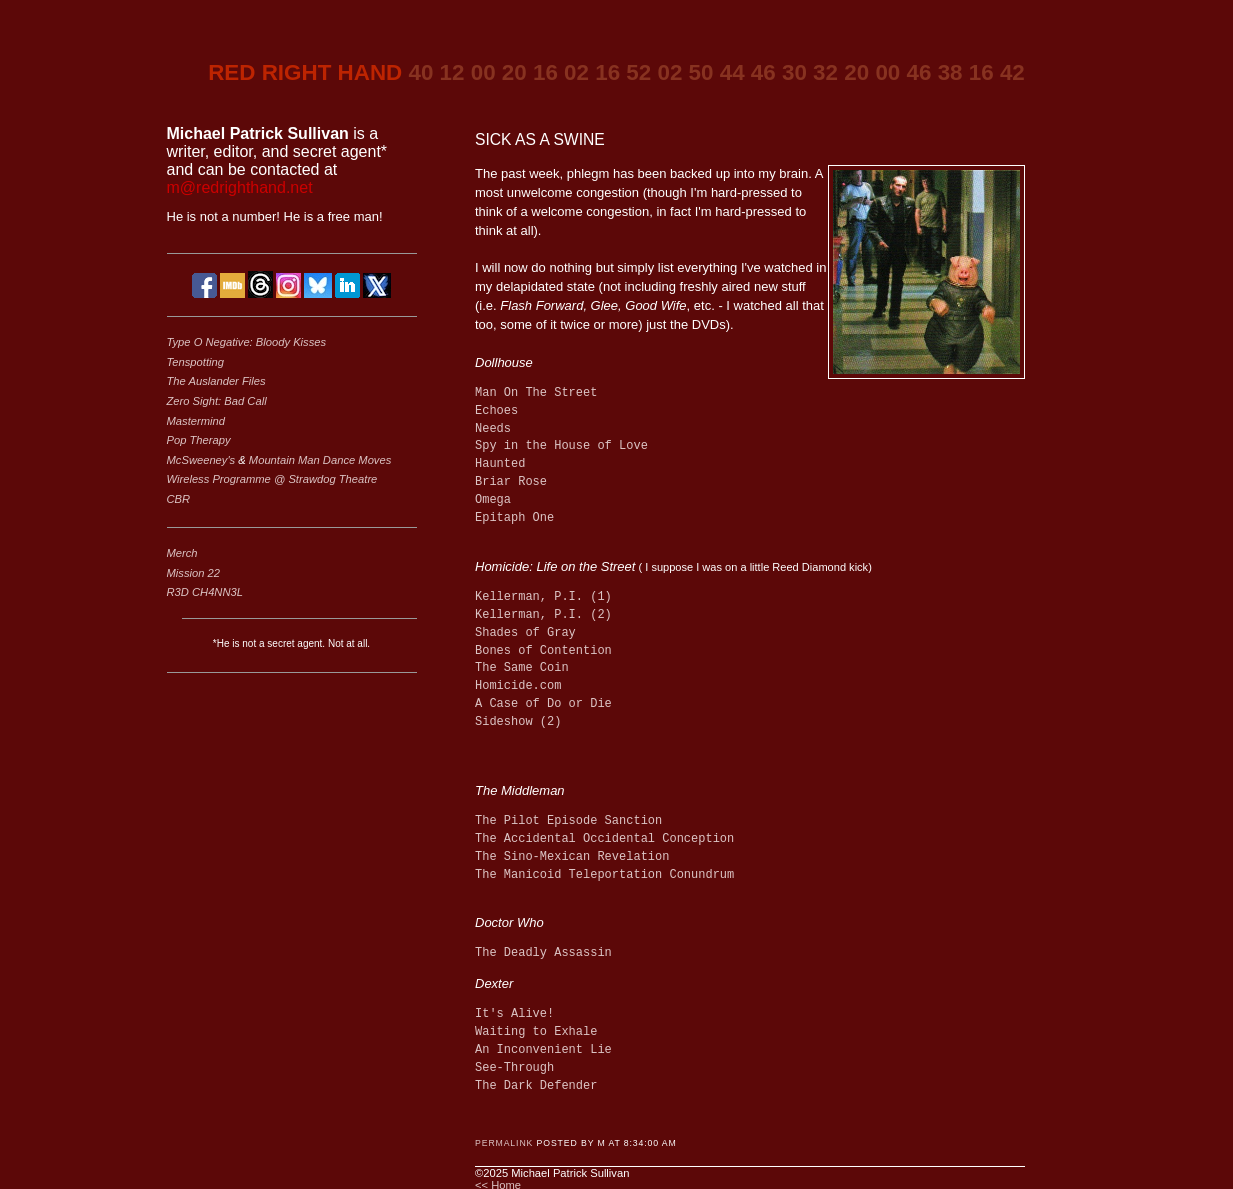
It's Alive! (514, 1012)
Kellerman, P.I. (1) (543, 597)
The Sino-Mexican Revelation (572, 855)
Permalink (504, 1141)
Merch (182, 553)
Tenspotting (195, 362)
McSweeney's (203, 460)
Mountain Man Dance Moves (320, 460)
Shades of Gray (525, 633)
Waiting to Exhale (536, 1030)
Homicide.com (518, 686)
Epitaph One (514, 518)
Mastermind (196, 421)
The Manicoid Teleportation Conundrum (604, 873)
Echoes (496, 411)
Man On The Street (536, 393)
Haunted (500, 464)
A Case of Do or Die (543, 704)
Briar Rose (511, 482)
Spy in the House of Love (561, 446)
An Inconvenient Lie (543, 1048)
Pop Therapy (199, 440)
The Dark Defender (536, 1084)
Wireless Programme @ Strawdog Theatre (272, 479)
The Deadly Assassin (543, 951)
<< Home (498, 1183)
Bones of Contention (543, 651)
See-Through (514, 1066)
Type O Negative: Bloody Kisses (247, 342)
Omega (493, 500)
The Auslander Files (216, 381)
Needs (493, 429)
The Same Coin (522, 668)
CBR (179, 499)
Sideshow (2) (518, 722)
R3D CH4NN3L (205, 592)
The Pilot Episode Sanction (568, 819)
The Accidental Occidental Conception (604, 837)
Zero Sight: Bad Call (217, 401)
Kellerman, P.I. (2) (543, 615)
